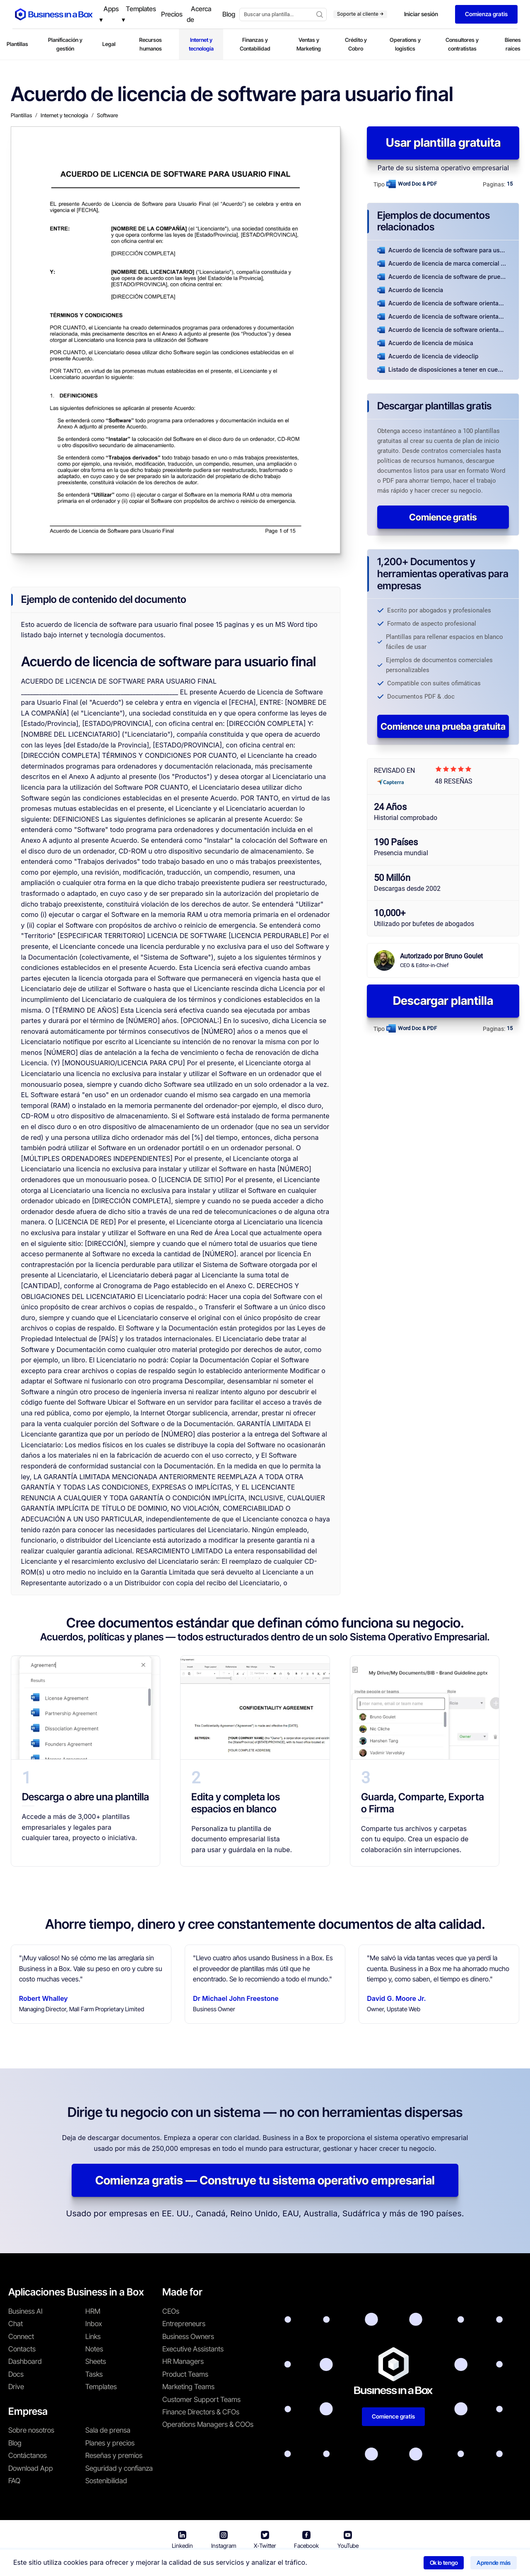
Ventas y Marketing (308, 44)
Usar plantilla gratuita (443, 142)
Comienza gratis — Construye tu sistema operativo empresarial (265, 2180)
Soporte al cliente (360, 14)
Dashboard (25, 2361)
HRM (92, 2311)
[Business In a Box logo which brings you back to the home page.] (53, 14)
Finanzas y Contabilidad (255, 44)
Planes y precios (110, 2443)
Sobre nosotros (31, 2430)
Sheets (95, 2361)
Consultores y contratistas (462, 44)
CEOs (170, 2311)
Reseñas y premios (113, 2455)
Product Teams (185, 2374)
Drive (16, 2386)
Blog (15, 2443)
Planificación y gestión (65, 44)
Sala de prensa (107, 2430)
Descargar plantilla (443, 1001)
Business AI (25, 2311)
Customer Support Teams (201, 2399)
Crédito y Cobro (356, 44)
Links (93, 2336)
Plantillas (17, 44)
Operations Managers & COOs (207, 2424)
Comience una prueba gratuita (443, 726)
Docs (16, 2374)
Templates (101, 2386)
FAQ (14, 2481)
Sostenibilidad (106, 2481)
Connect (21, 2336)
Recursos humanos (150, 44)
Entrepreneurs (183, 2324)
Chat (15, 2324)
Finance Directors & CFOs (200, 2412)
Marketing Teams (188, 2386)
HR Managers (183, 2361)
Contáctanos (27, 2455)
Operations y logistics (405, 44)
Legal (109, 44)
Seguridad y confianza (119, 2468)
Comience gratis (443, 517)
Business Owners (188, 2336)
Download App (30, 2468)
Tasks (94, 2374)
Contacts (22, 2349)
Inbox (93, 2324)
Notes (94, 2349)
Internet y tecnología (201, 44)
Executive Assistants (193, 2349)
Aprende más (494, 2562)
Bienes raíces (513, 44)
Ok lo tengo (444, 2562)
